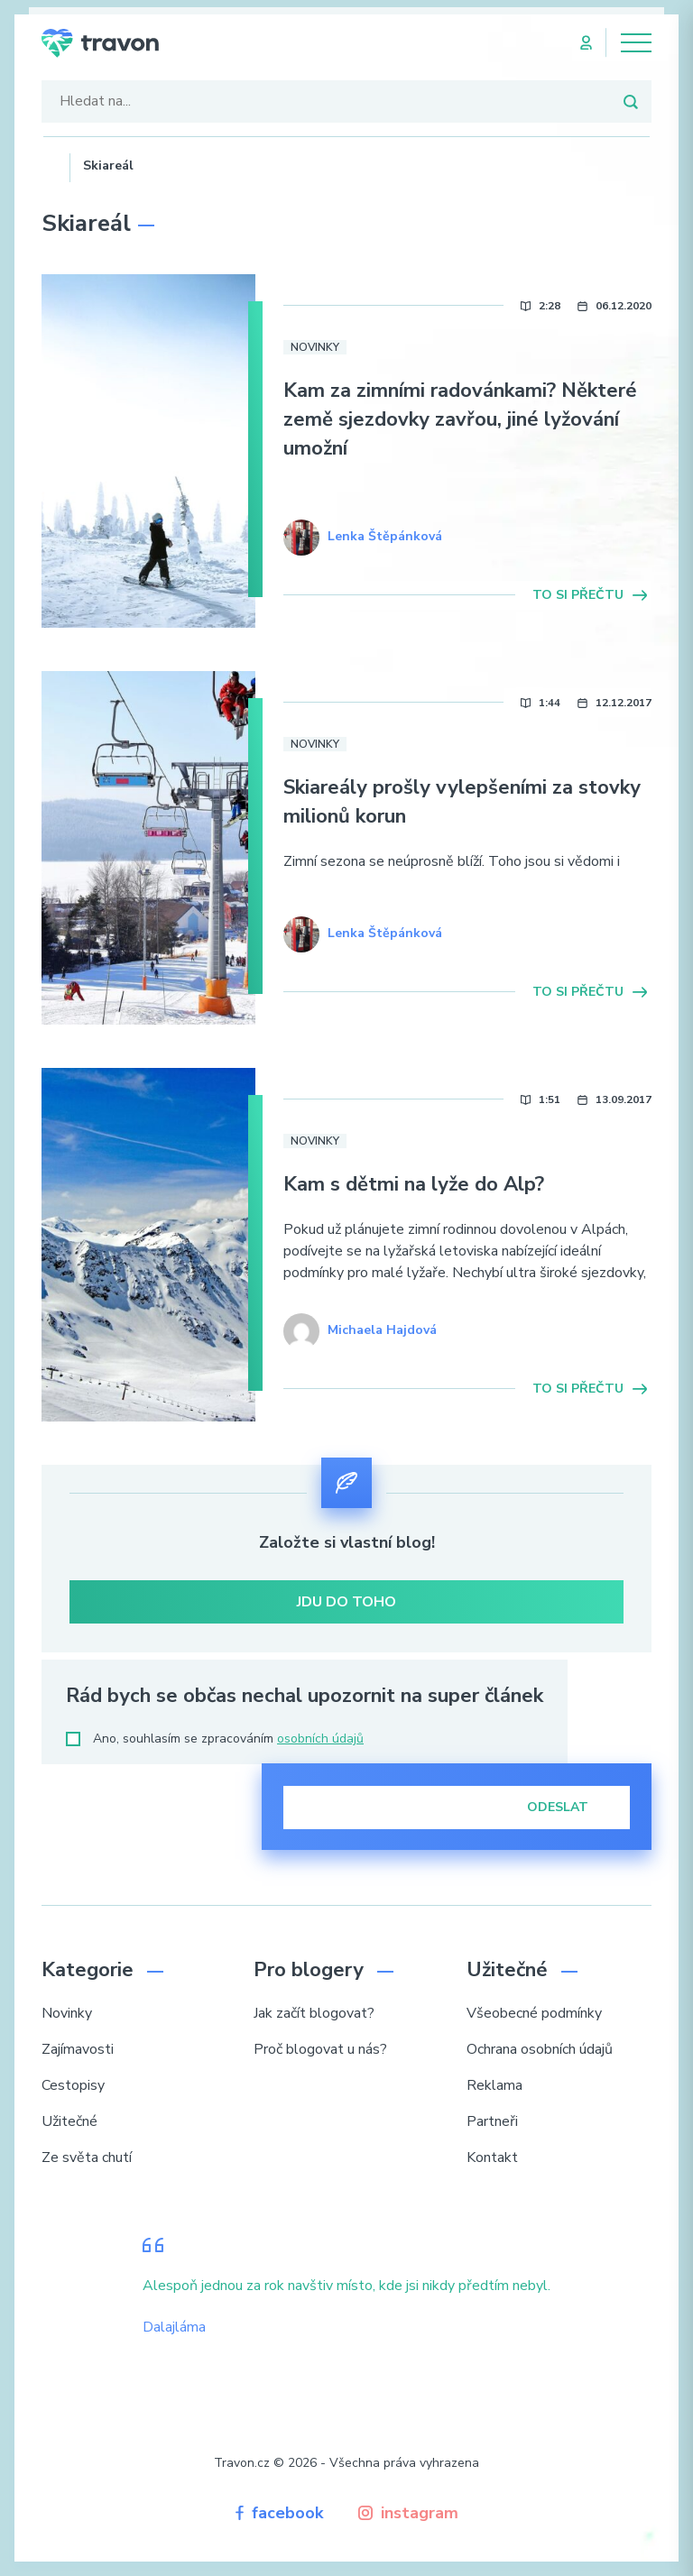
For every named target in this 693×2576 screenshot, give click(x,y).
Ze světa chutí (87, 2157)
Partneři (492, 2121)
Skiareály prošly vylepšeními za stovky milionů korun (462, 802)
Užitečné (69, 2121)
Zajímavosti (78, 2049)
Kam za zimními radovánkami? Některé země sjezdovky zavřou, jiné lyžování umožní (460, 419)
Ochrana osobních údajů (540, 2049)
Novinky (315, 347)
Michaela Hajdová (382, 1330)
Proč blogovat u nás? (320, 2049)
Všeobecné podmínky (534, 2013)
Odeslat (569, 1807)
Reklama (494, 2085)
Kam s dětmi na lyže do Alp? (413, 1184)
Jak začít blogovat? (314, 2013)
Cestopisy (73, 2085)
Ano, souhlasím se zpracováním (215, 1738)
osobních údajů (320, 1738)
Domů (49, 163)
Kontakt (492, 2157)
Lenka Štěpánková (385, 536)
